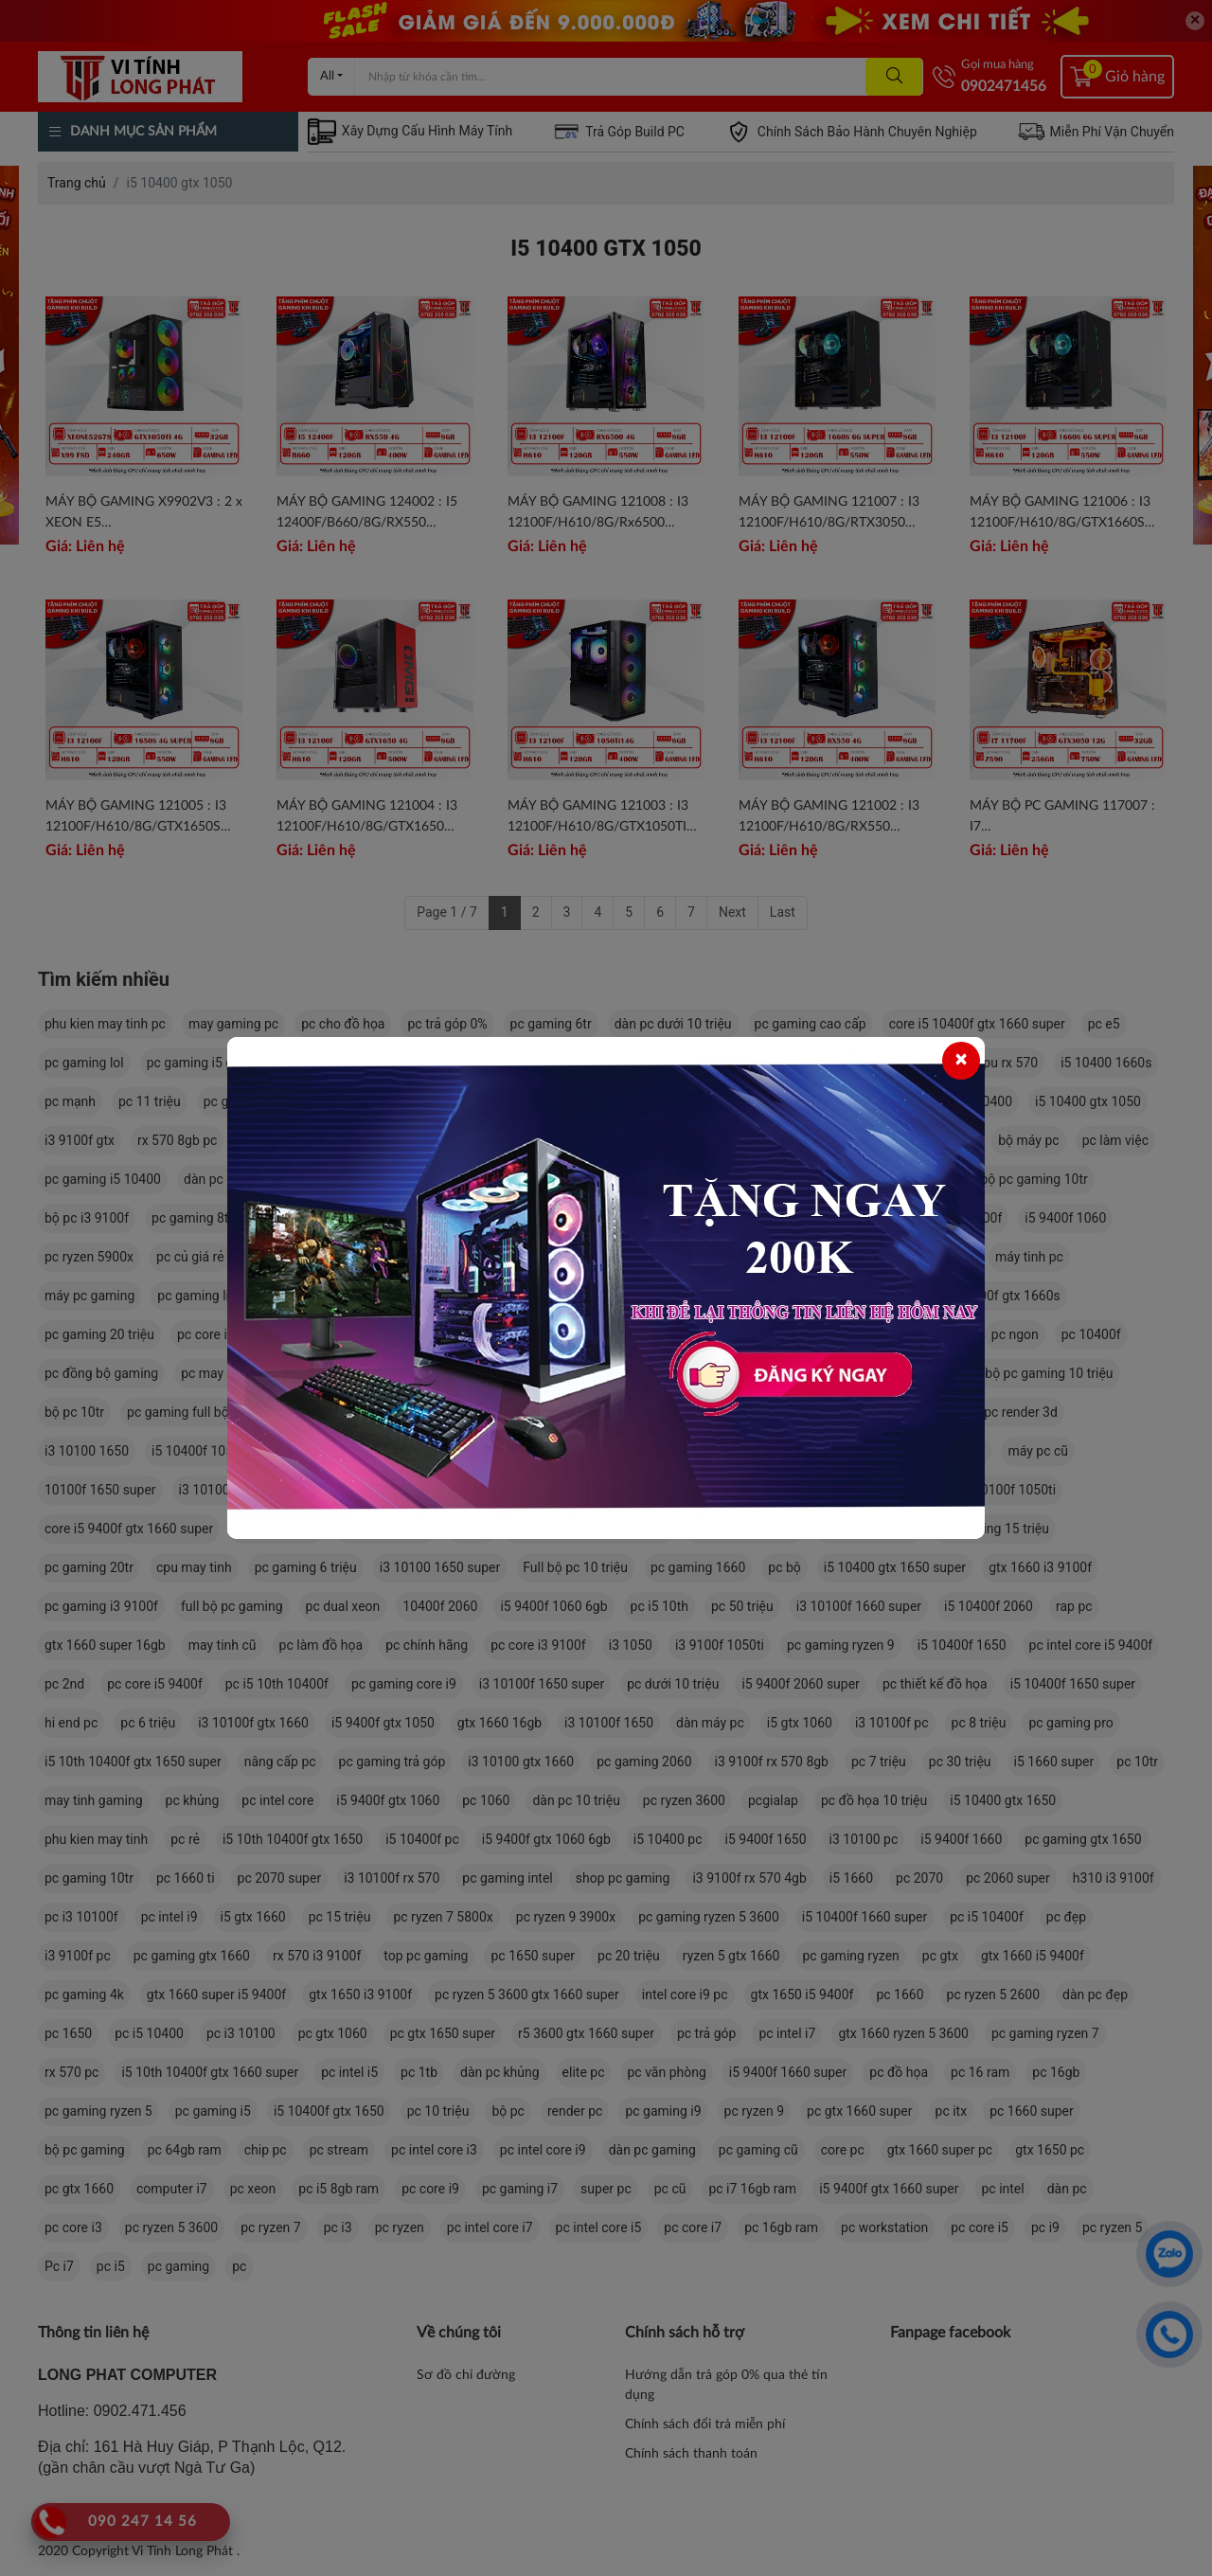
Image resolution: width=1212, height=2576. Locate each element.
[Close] (961, 1061)
